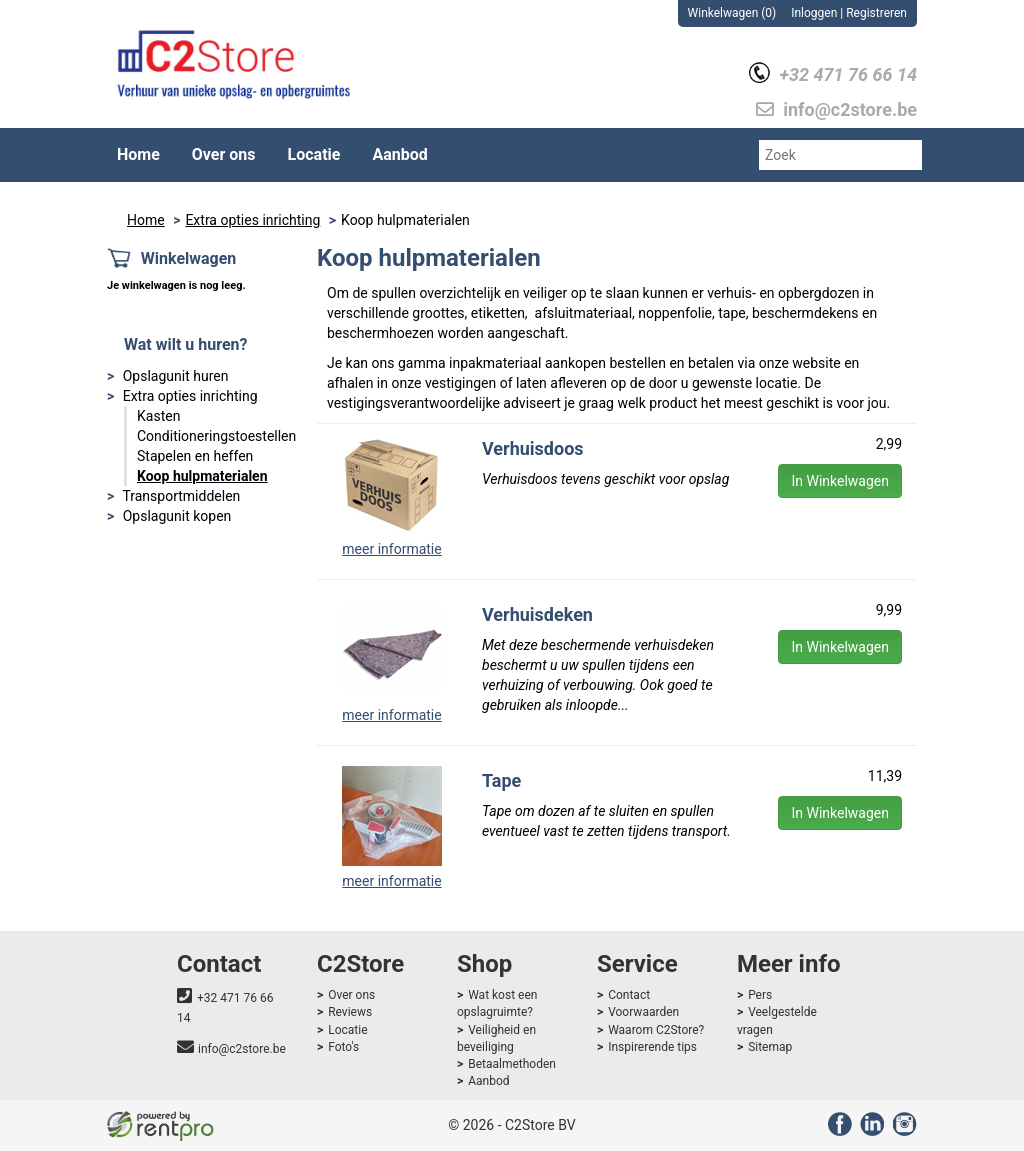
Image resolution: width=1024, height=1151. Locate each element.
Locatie (314, 154)
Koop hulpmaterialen (202, 476)
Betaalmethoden (512, 1064)
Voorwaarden (643, 1012)
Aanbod (399, 154)
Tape (501, 780)
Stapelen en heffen (195, 456)
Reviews (350, 1012)
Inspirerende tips (652, 1047)
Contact (629, 995)
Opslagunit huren (176, 376)
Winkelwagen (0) (732, 13)
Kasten (158, 416)
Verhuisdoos (533, 448)
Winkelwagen (189, 258)
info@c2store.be (242, 1049)
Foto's (343, 1047)
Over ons (224, 154)
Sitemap (770, 1047)
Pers (760, 995)
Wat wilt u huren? (185, 344)
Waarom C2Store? (656, 1030)
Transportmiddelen (181, 496)
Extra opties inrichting (252, 220)
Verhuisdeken (537, 614)
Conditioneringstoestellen (216, 436)
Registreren (876, 13)
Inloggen (814, 13)
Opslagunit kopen (177, 516)
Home (138, 154)
